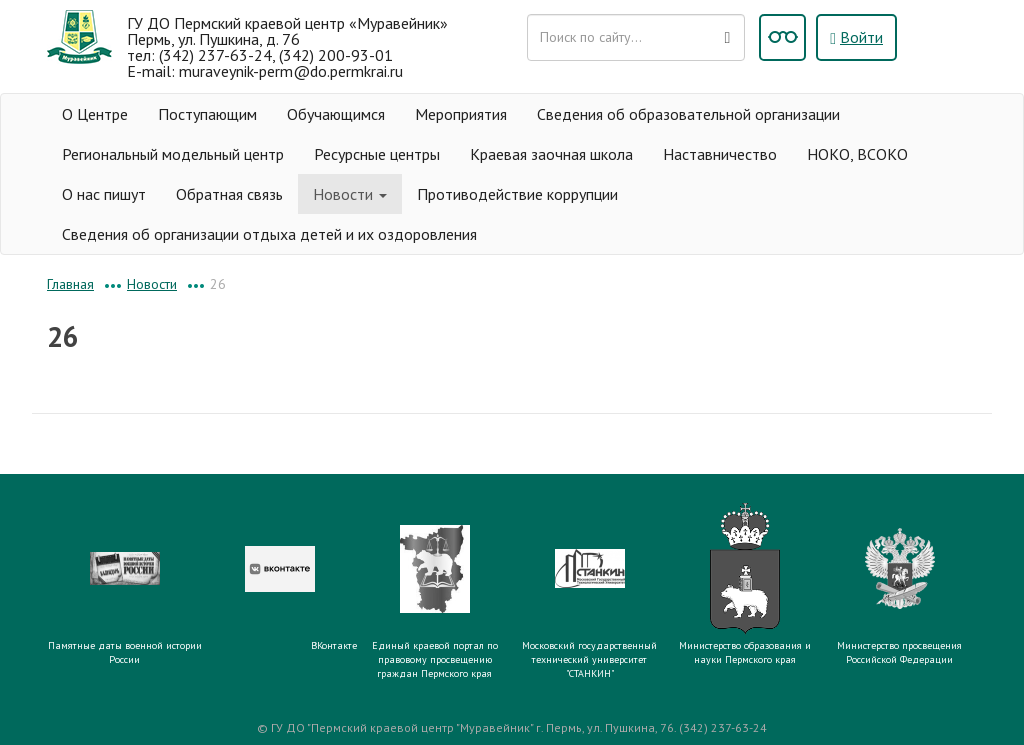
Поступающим (207, 114)
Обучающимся (336, 114)
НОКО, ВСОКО (857, 154)
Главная (70, 284)
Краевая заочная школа (551, 154)
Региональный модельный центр (173, 154)
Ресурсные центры (377, 154)
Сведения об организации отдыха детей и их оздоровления (269, 234)
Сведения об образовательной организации (688, 114)
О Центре (95, 114)
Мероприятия (461, 114)
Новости (350, 194)
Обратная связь (229, 194)
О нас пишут (104, 194)
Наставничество (720, 154)
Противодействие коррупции (517, 194)
